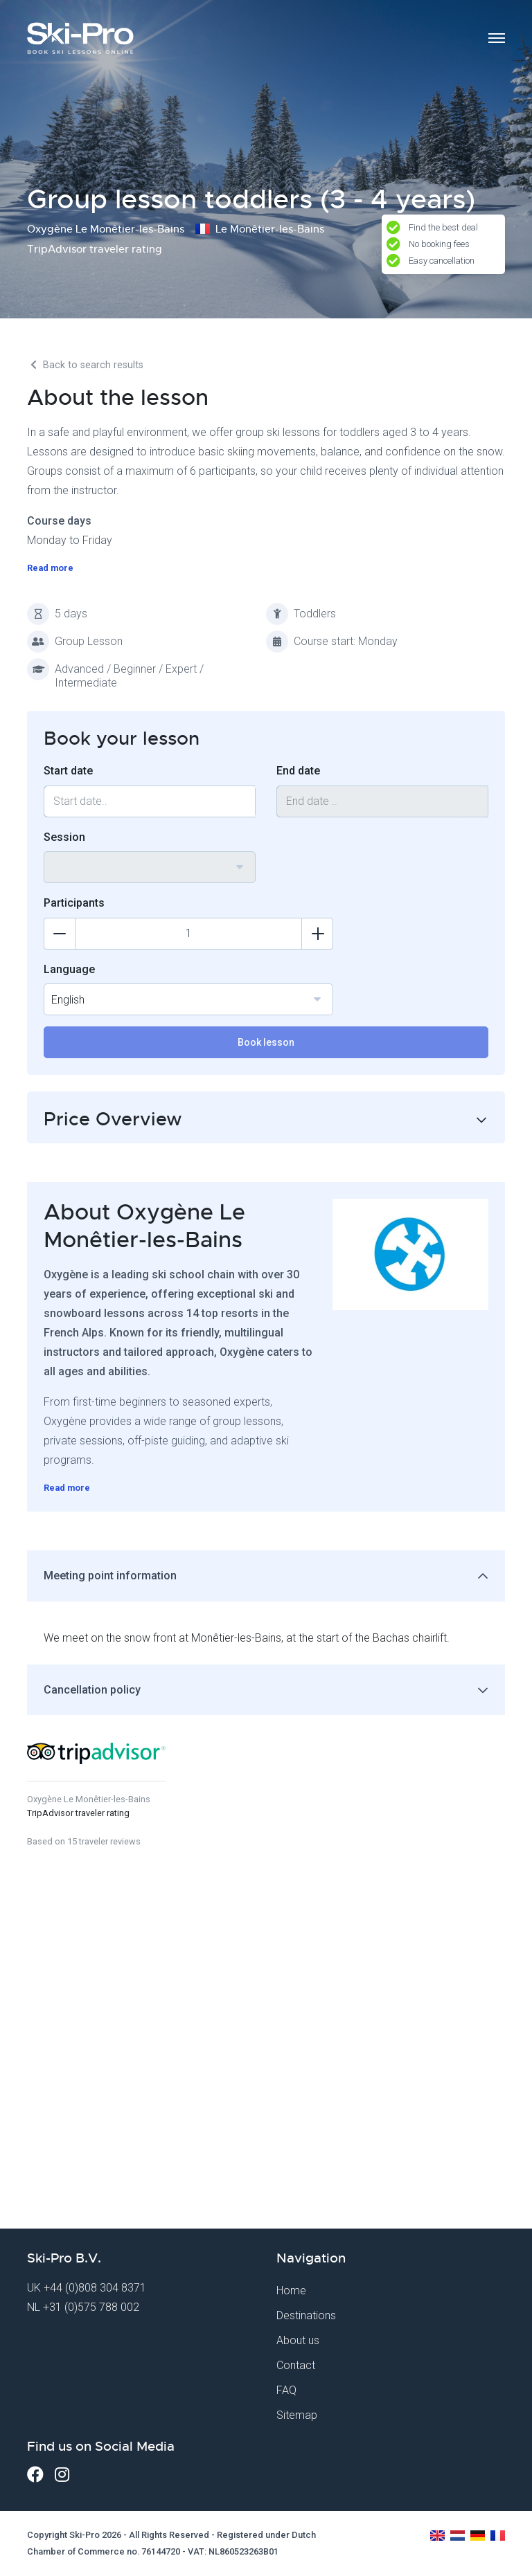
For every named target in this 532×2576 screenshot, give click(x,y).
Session (64, 837)
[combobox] (150, 867)
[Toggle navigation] (496, 38)
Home (291, 2290)
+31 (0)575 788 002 (91, 2307)
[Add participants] (317, 934)
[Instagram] (62, 2474)
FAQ (286, 2390)
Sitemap (296, 2415)
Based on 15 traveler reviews (84, 1841)
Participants (74, 902)
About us (297, 2340)
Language (69, 969)
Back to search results (85, 365)
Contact (295, 2365)
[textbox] (149, 859)
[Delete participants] (60, 934)
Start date (68, 770)
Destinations (306, 2315)
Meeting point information (110, 1575)
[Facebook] (35, 2474)
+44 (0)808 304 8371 (95, 2287)
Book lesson (266, 1042)
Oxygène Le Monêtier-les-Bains (88, 1799)
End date (298, 770)
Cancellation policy (92, 1689)
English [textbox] (68, 999)
